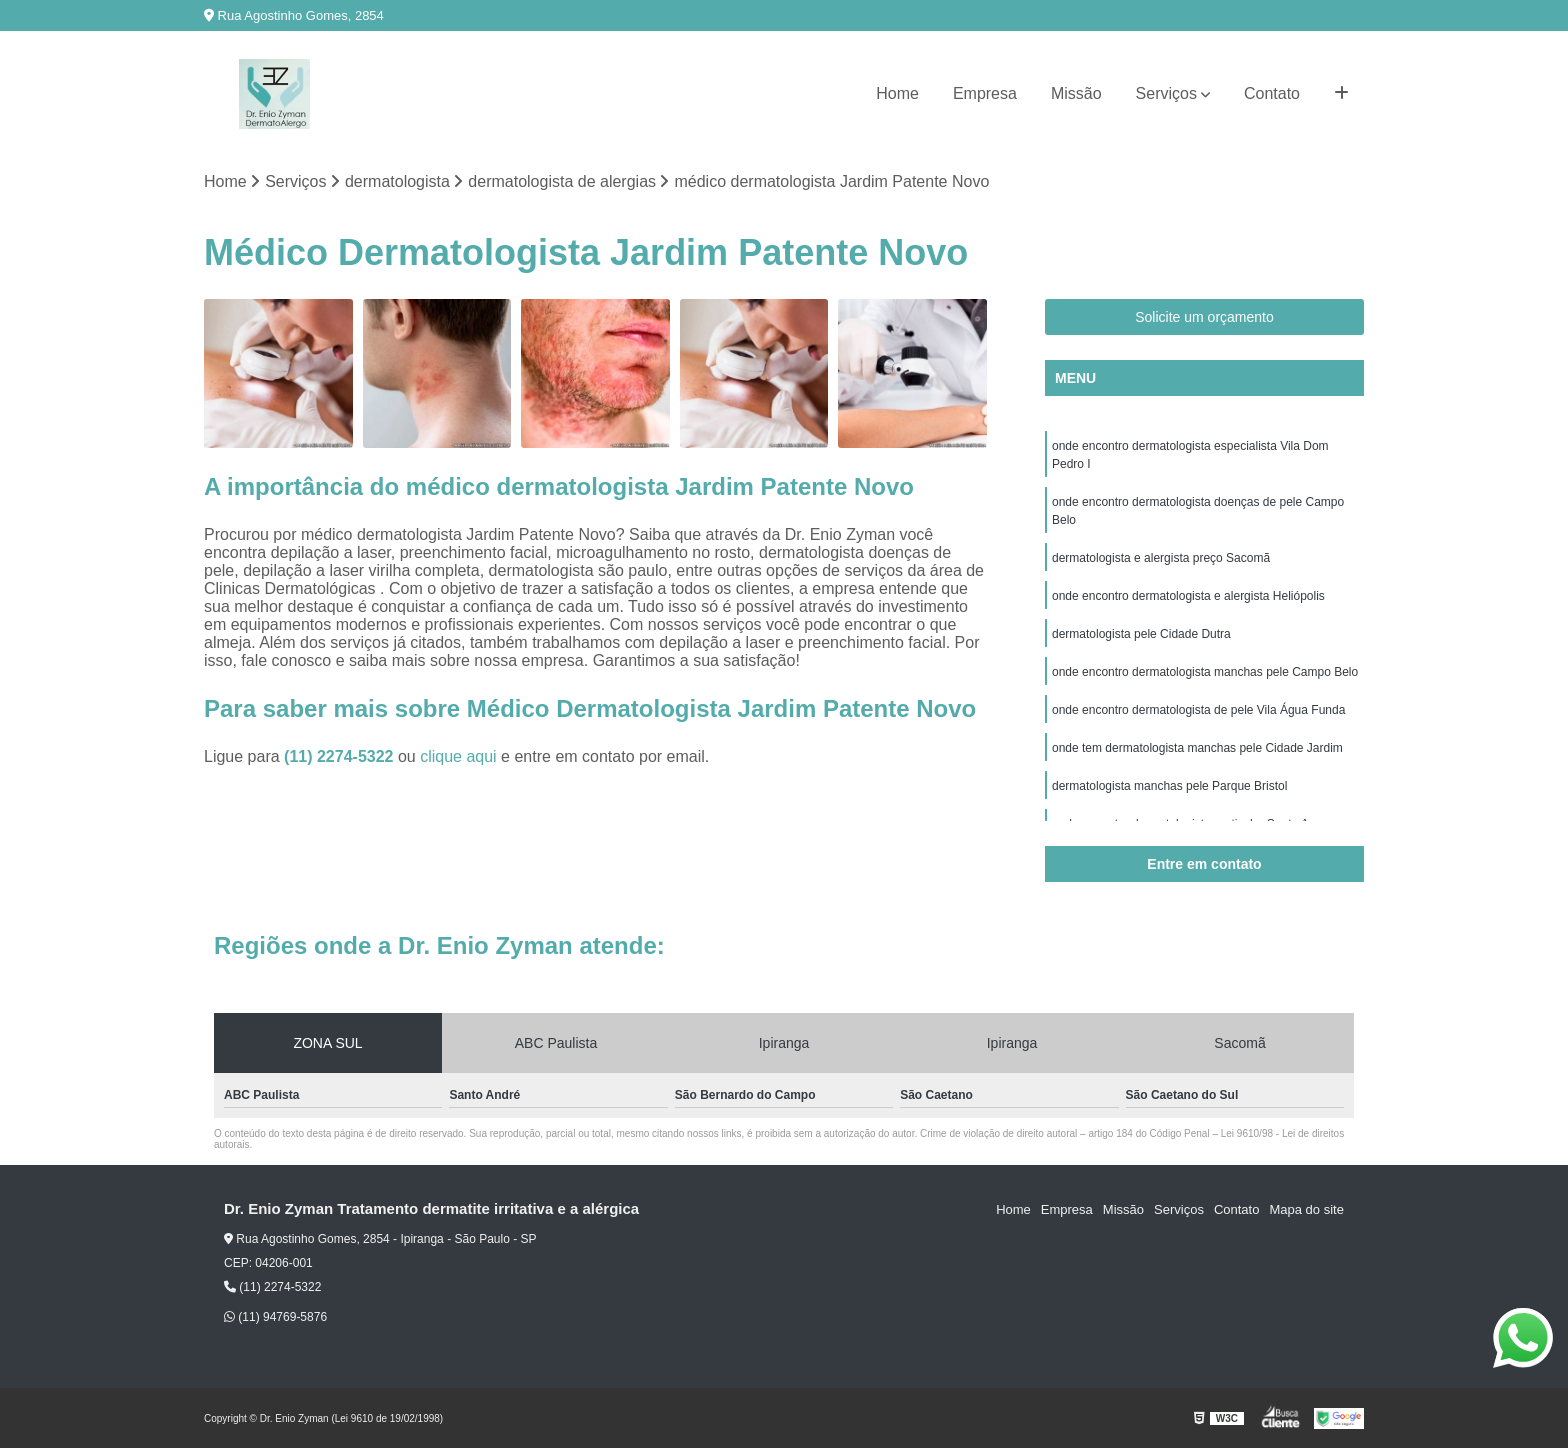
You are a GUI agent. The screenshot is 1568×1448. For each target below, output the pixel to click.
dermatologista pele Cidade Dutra (1141, 634)
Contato (1272, 93)
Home (897, 93)
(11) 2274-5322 (341, 756)
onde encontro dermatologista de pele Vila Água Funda (1198, 710)
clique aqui (458, 756)
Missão (1076, 93)
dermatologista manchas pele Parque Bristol (1169, 786)
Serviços (1166, 93)
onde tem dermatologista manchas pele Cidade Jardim (1197, 748)
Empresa (985, 93)
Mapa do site (1306, 1209)
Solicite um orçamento (1204, 317)
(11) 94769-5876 (275, 1317)
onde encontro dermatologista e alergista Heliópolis (1188, 596)
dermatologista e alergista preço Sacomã (1161, 558)
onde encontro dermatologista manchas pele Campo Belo (1205, 672)
